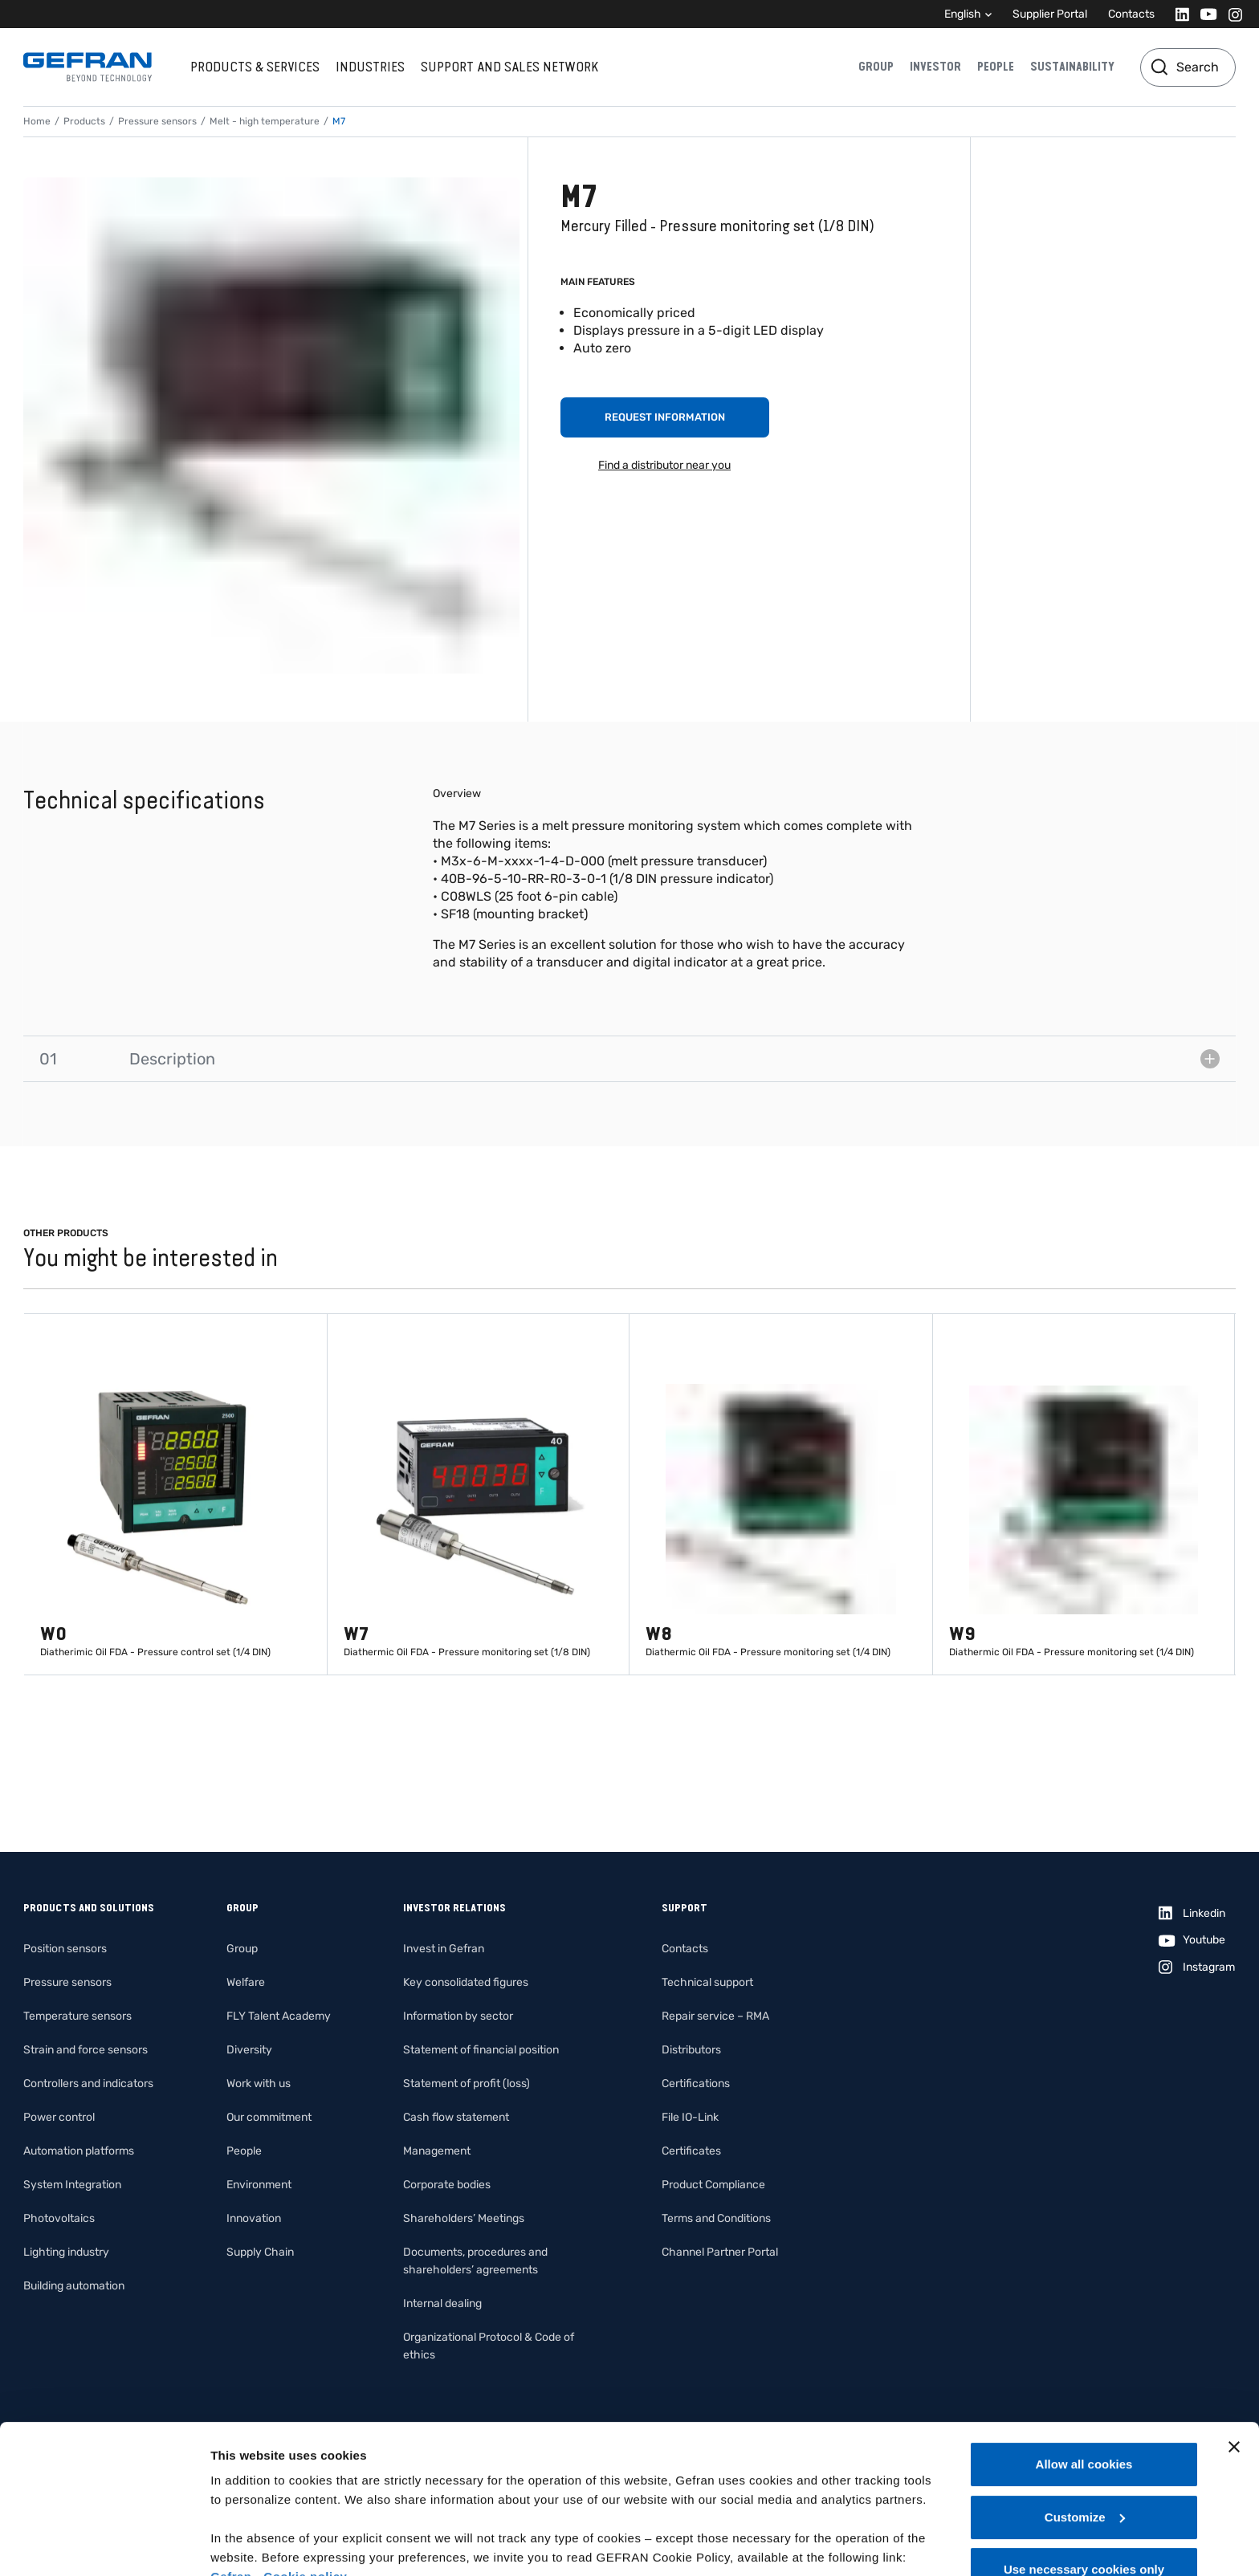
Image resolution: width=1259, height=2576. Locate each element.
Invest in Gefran (443, 1948)
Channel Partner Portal (720, 2252)
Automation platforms (78, 2151)
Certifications (696, 2083)
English (962, 14)
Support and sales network (509, 67)
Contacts (1131, 14)
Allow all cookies (1084, 2351)
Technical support (707, 1982)
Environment (258, 2184)
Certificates (691, 2151)
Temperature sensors (77, 2016)
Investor (935, 66)
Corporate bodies (447, 2184)
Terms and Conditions (716, 2218)
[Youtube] (1204, 14)
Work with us (258, 2083)
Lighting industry (66, 2252)
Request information (665, 417)
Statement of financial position (481, 2050)
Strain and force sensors (85, 2050)
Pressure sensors (157, 121)
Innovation (253, 2218)
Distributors (691, 2050)
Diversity (249, 2050)
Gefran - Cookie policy (278, 2463)
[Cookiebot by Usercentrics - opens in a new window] (104, 2545)
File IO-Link (690, 2117)
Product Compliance (713, 2184)
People (995, 66)
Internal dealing (442, 2303)
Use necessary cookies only (1084, 2456)
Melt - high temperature (265, 121)
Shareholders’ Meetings (463, 2218)
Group (876, 66)
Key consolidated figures (465, 1982)
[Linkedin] (1177, 14)
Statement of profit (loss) (466, 2083)
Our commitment (269, 2117)
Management (437, 2151)
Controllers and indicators (88, 2083)
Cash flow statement (456, 2117)
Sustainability (1072, 66)
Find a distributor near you (664, 465)
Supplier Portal (1049, 14)
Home (37, 121)
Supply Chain (260, 2252)
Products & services (255, 67)
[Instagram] (1230, 14)
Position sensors (65, 1948)
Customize (1085, 2404)
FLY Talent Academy (278, 2016)
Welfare (245, 1982)
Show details (247, 2544)
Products (84, 121)
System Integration (72, 2184)
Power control (59, 2117)
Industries (370, 67)
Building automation (73, 2286)
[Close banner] (1234, 2333)
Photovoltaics (59, 2218)
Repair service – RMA (715, 2016)
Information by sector (458, 2016)
